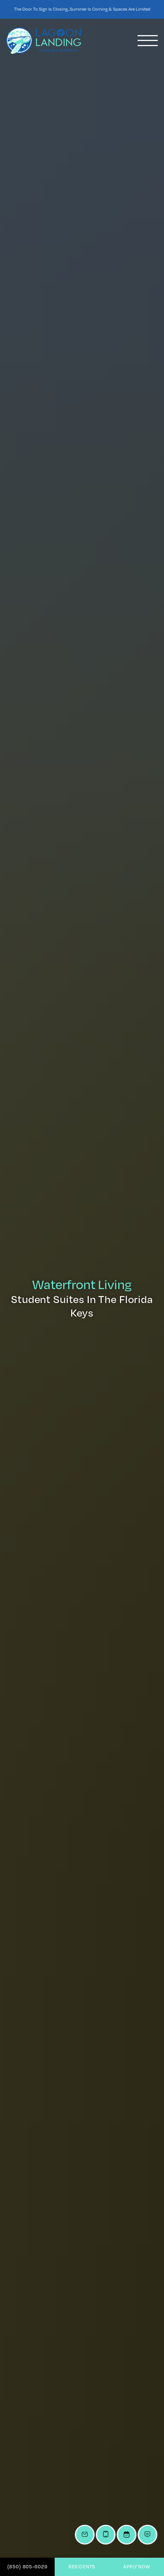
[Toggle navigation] (148, 40)
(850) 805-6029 (27, 2566)
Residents (82, 2566)
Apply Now (136, 2566)
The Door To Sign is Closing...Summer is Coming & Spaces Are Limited (82, 9)
